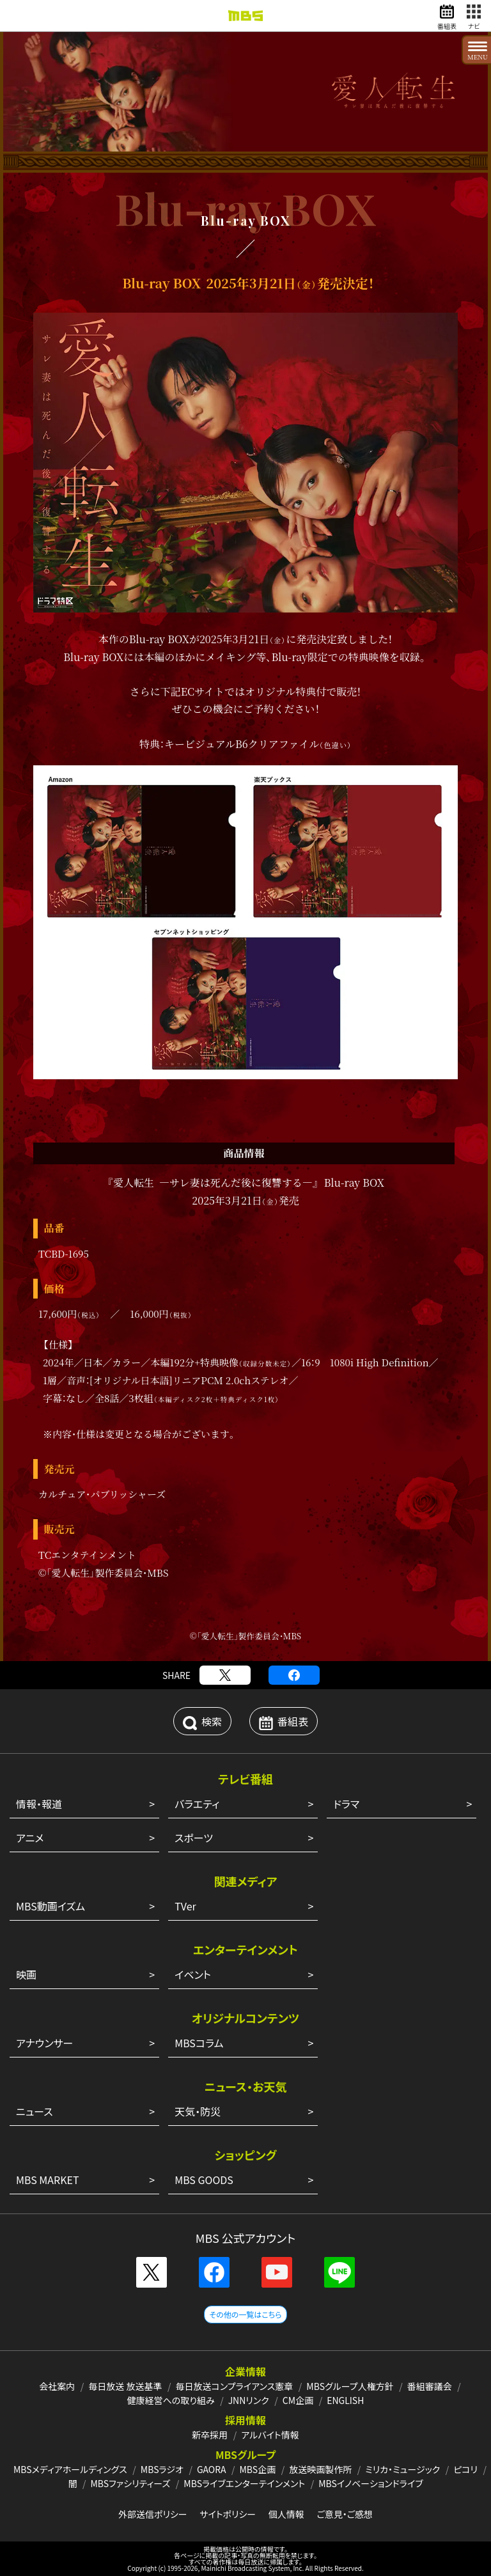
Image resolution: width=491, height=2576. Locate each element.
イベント (193, 1974)
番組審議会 (429, 2386)
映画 (26, 1974)
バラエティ (197, 1803)
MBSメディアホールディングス (70, 2469)
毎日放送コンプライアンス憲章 (234, 2386)
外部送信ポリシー (152, 2514)
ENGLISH (345, 2400)
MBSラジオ (162, 2469)
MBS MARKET (47, 2179)
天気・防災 (198, 2111)
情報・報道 (39, 1803)
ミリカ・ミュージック (402, 2469)
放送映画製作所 (320, 2469)
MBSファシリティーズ (131, 2483)
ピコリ (465, 2469)
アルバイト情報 (270, 2434)
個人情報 (286, 2514)
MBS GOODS (204, 2179)
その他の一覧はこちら (245, 2314)
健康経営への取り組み (171, 2400)
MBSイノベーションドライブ (370, 2483)
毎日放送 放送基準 (125, 2386)
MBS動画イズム (50, 1906)
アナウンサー (44, 2042)
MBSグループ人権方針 (349, 2386)
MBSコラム (199, 2042)
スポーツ (194, 1837)
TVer (185, 1906)
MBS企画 (257, 2469)
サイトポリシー (227, 2514)
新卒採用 (210, 2434)
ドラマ (346, 1803)
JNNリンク (248, 2400)
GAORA (211, 2469)
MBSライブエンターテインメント (244, 2483)
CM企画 (298, 2400)
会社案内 (57, 2386)
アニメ (29, 1837)
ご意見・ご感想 (344, 2514)
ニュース (34, 2111)
